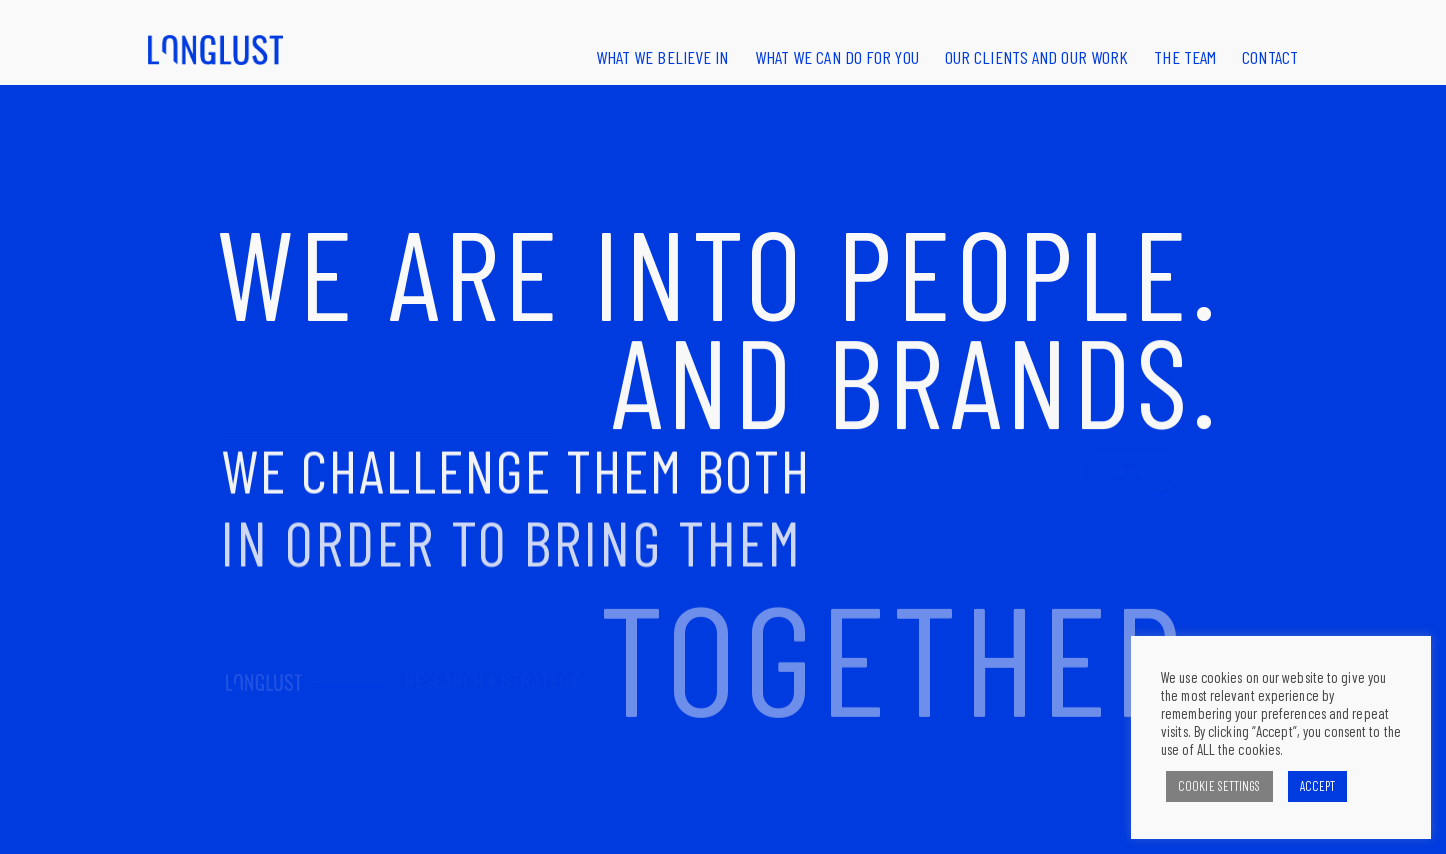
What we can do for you (837, 57)
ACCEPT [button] (1318, 786)
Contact (1270, 57)
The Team (1185, 57)
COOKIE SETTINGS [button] (1219, 786)
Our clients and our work (1036, 57)
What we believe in (662, 57)
